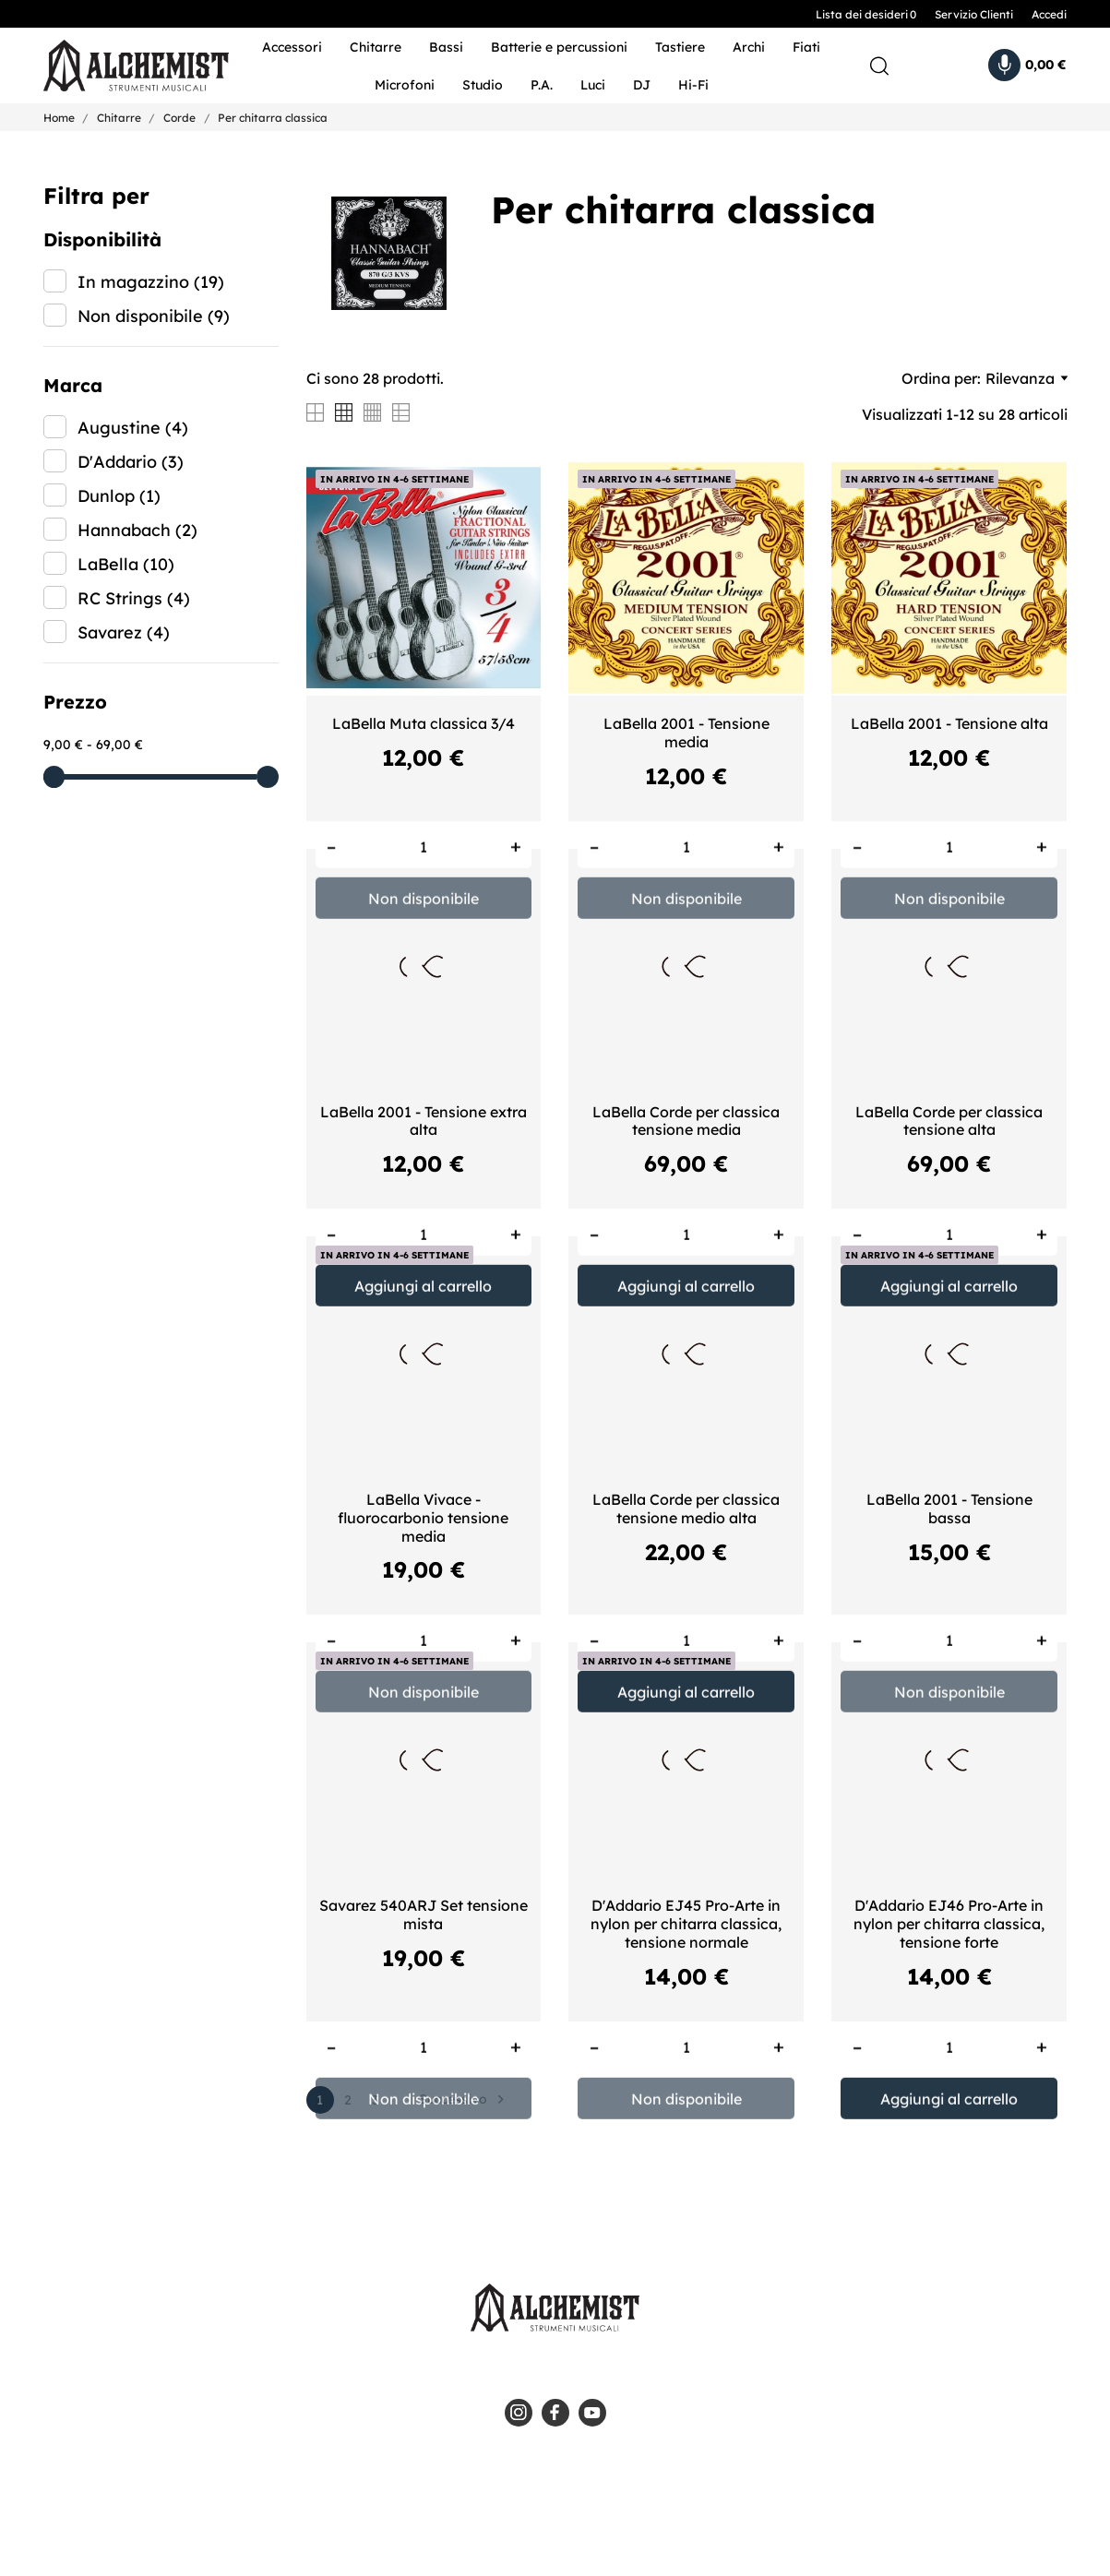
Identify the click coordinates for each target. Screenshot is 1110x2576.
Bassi (446, 47)
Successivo (464, 2099)
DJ (641, 85)
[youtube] (592, 2413)
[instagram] (518, 2413)
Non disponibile (154, 316)
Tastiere (680, 47)
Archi (749, 47)
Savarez (124, 632)
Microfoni (405, 85)
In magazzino (151, 281)
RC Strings (134, 598)
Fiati (806, 47)
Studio (482, 85)
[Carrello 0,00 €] (1027, 65)
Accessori (292, 47)
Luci (592, 85)
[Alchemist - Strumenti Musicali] (124, 66)
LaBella (126, 564)
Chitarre (375, 47)
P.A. (542, 85)
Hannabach (137, 530)
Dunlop (119, 496)
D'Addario (131, 461)
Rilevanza (1026, 378)
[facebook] (555, 2413)
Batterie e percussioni (559, 47)
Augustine (133, 427)
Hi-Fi (693, 85)
